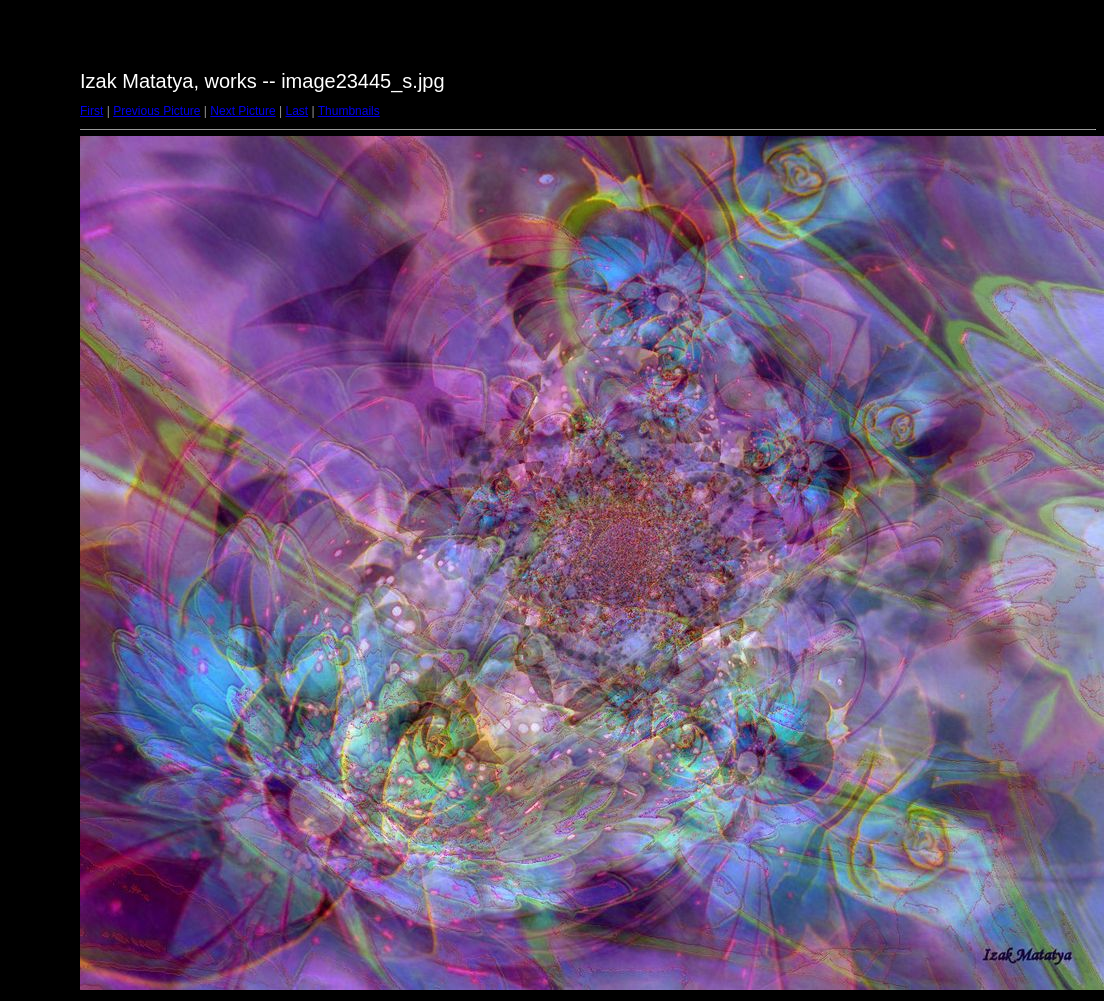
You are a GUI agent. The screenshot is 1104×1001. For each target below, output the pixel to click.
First (91, 111)
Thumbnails (349, 111)
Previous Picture (156, 111)
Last (296, 111)
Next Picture (242, 111)
